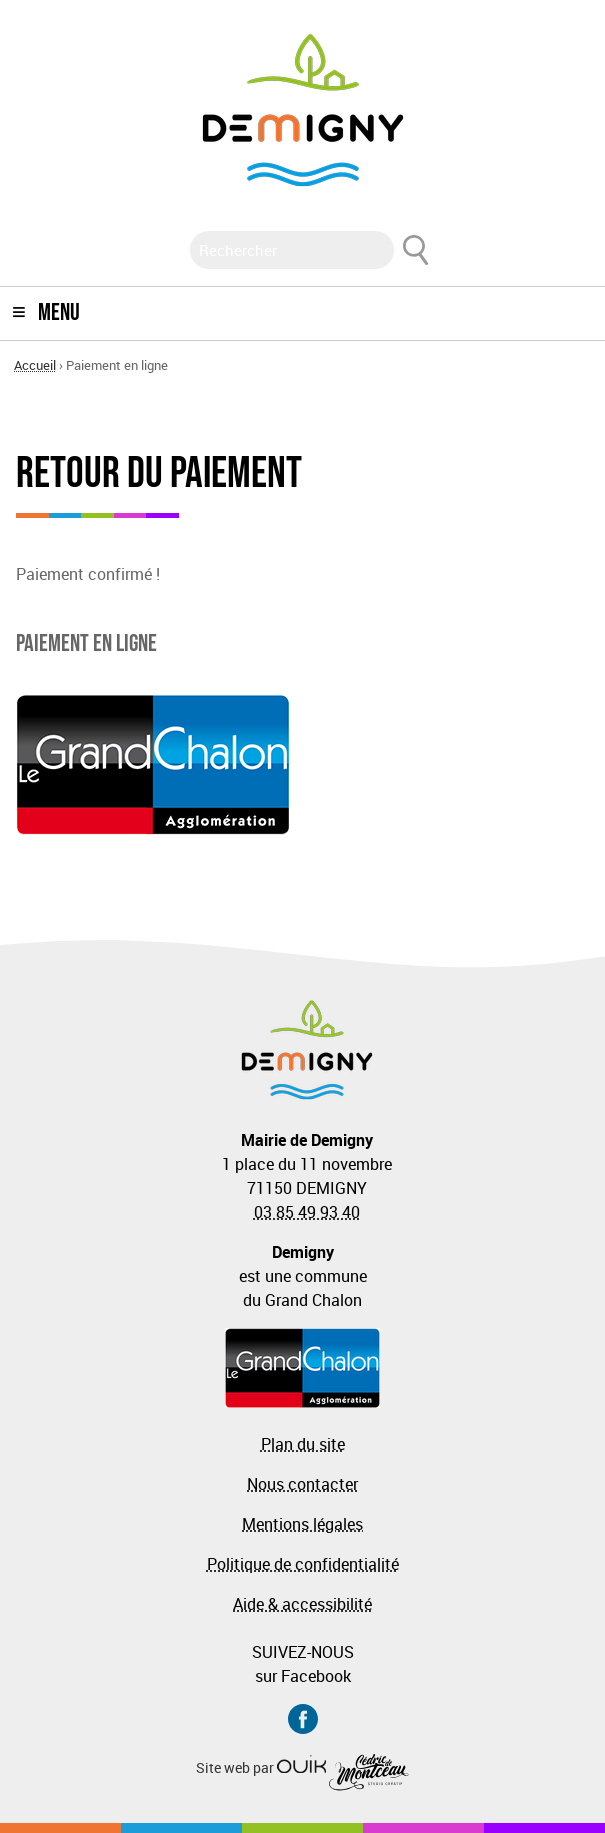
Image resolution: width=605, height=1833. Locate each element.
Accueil (35, 365)
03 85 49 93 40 (307, 1212)
